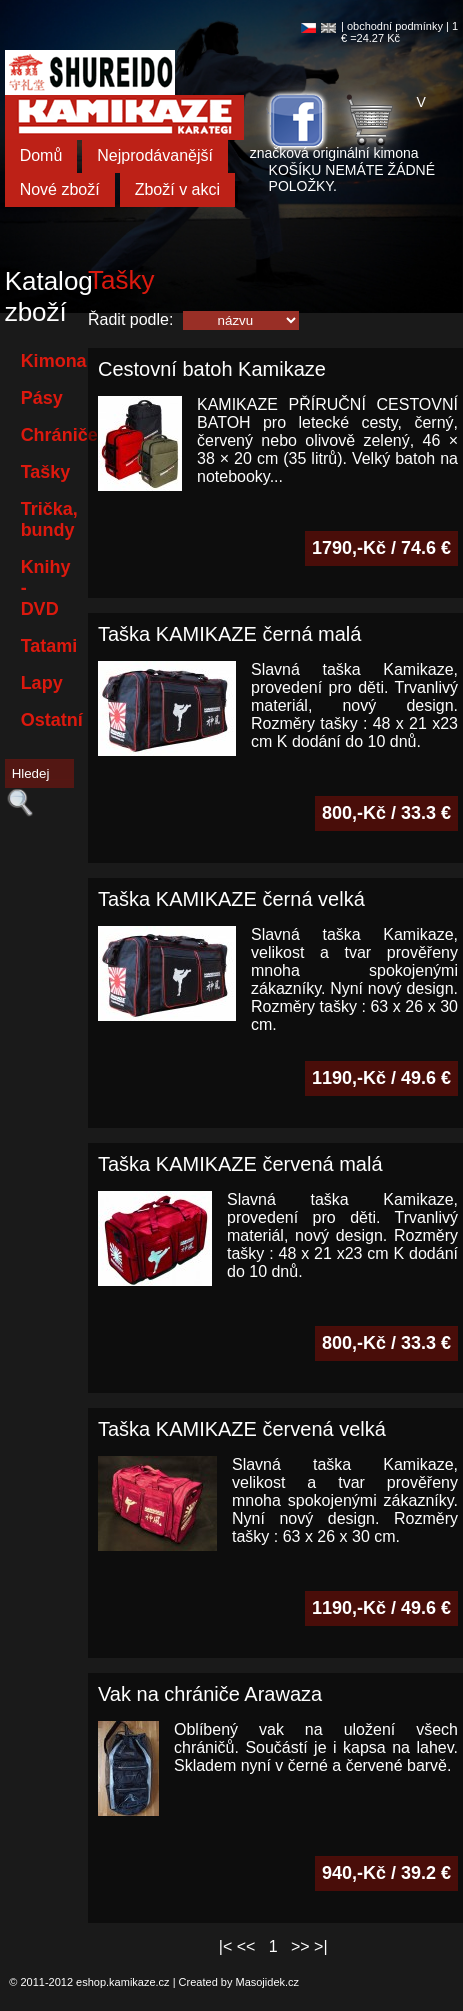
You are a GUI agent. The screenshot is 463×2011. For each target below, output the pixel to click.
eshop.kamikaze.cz (123, 1982)
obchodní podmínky (395, 26)
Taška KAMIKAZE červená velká (242, 1429)
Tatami (49, 646)
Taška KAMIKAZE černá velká (231, 899)
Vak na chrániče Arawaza (210, 1694)
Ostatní (52, 720)
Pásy (42, 398)
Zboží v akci (177, 189)
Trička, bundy (49, 519)
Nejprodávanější (155, 155)
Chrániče (52, 435)
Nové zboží (60, 189)
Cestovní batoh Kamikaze (212, 369)
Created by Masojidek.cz (239, 1982)
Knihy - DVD (46, 588)
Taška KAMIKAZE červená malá (240, 1164)
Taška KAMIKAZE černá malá (229, 634)
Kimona (52, 361)
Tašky (46, 472)
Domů (41, 155)
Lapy (42, 683)
